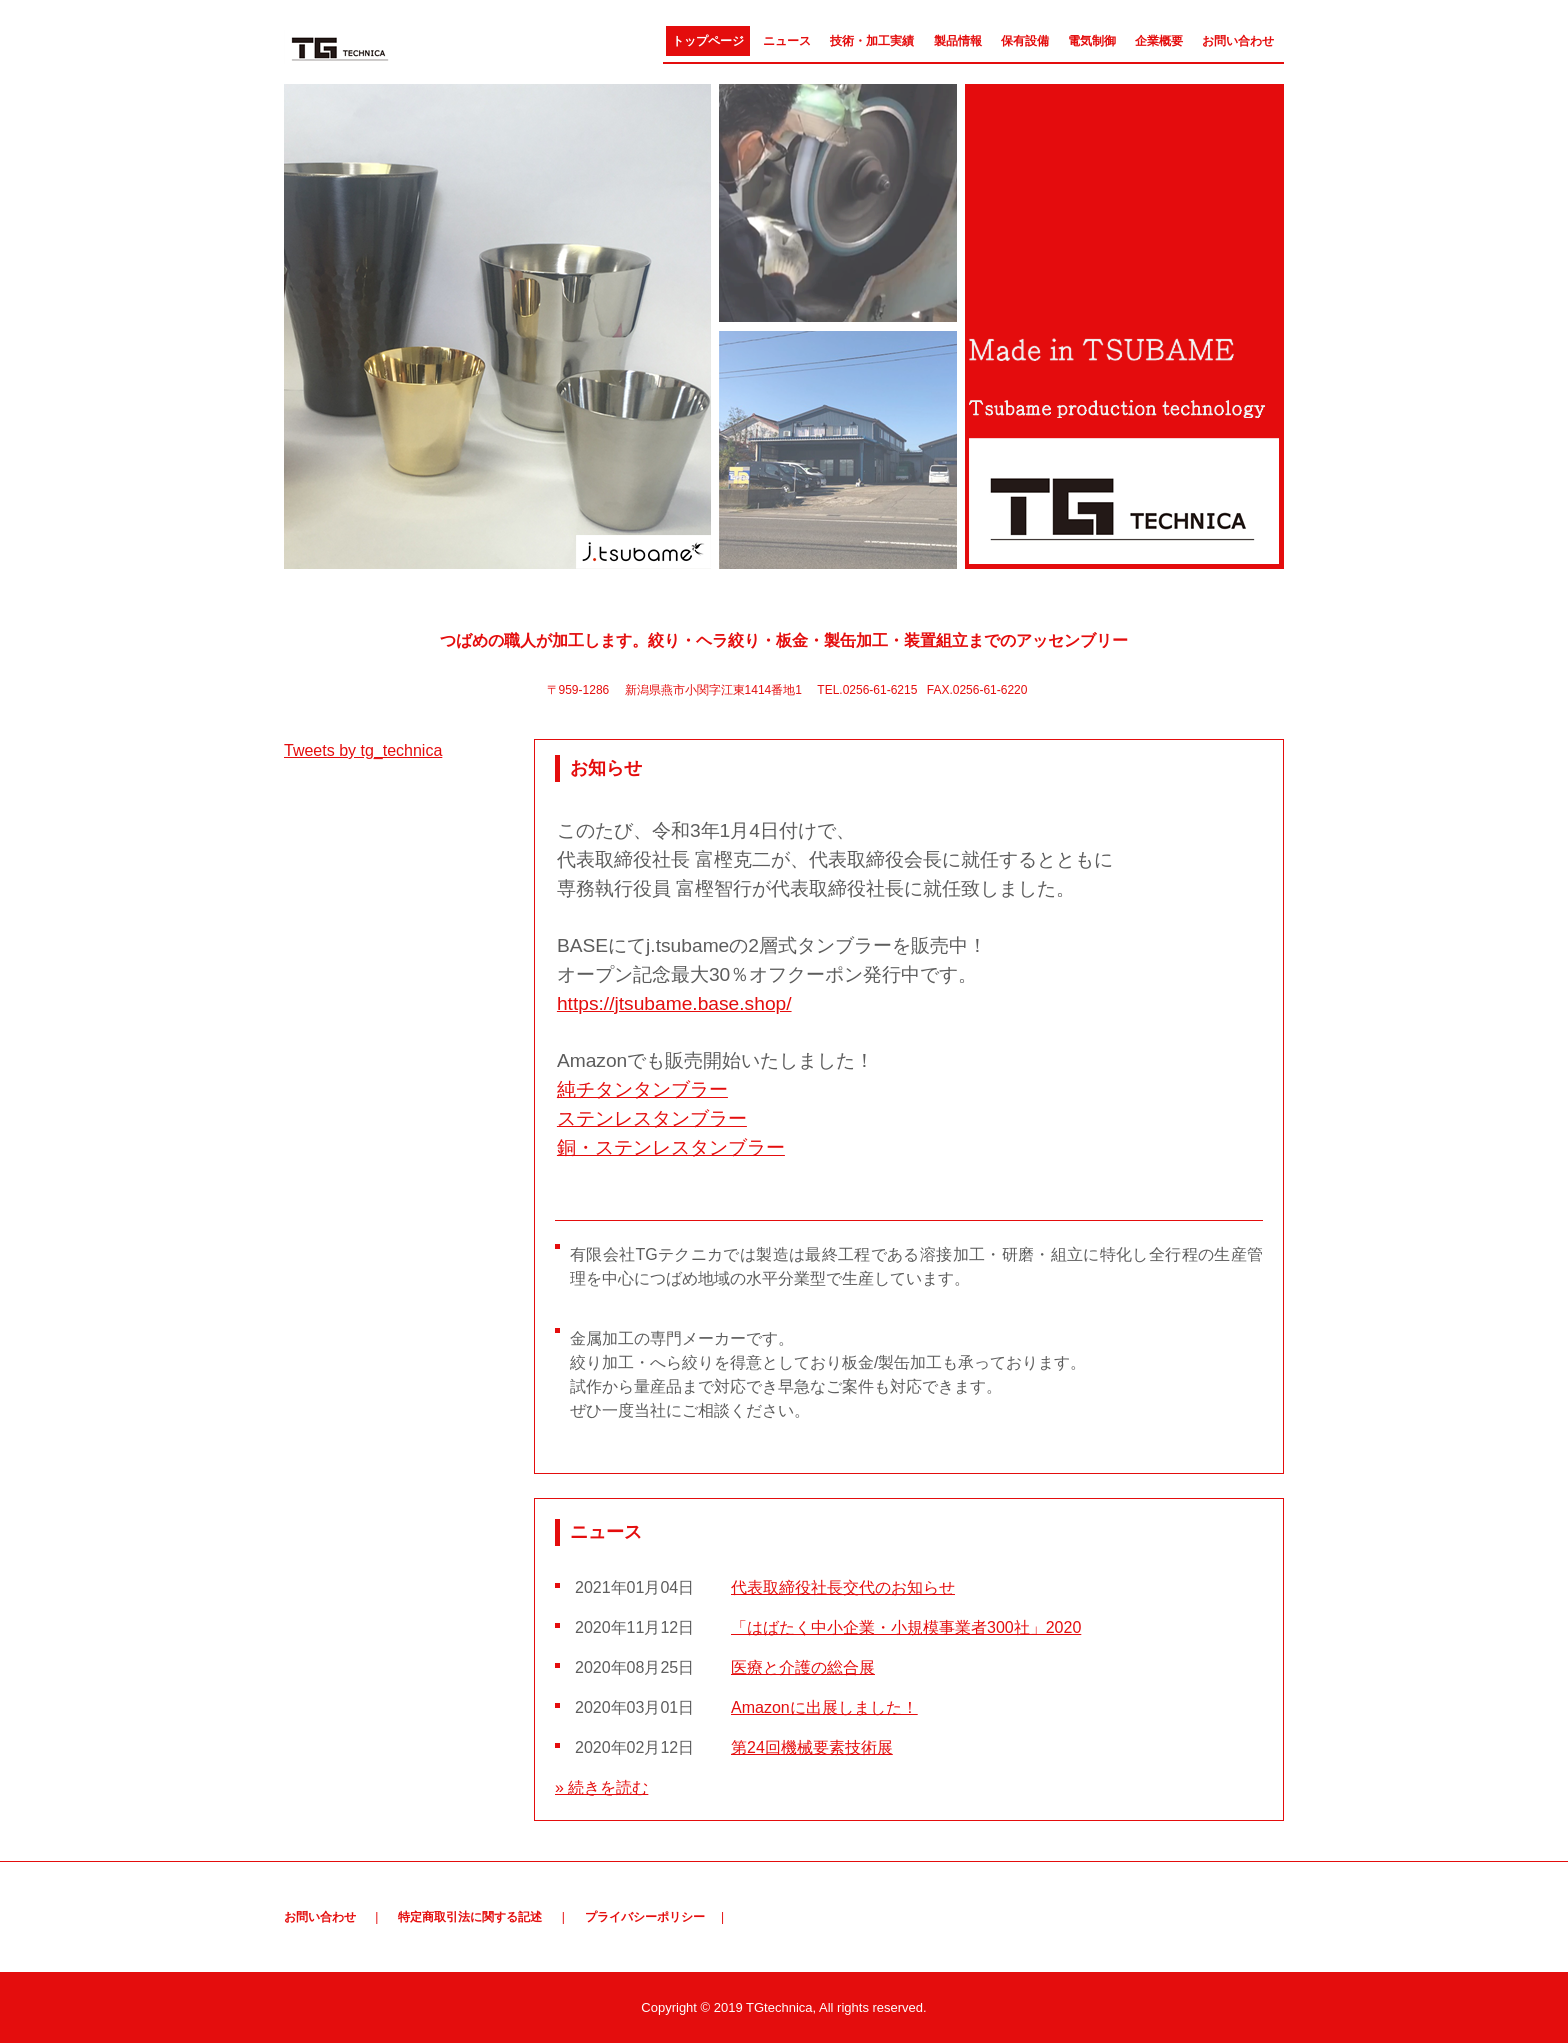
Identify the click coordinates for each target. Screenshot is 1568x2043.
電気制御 (1092, 41)
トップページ (708, 41)
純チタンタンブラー (642, 1089)
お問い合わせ (1238, 41)
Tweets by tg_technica (363, 750)
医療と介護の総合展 (803, 1667)
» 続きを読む (601, 1787)
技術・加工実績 (872, 41)
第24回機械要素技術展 (812, 1747)
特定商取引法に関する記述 (470, 1917)
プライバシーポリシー (645, 1917)
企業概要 (1159, 41)
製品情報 (958, 41)
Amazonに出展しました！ (824, 1707)
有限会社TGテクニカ (391, 47)
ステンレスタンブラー (652, 1118)
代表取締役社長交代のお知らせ (843, 1587)
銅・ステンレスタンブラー (671, 1147)
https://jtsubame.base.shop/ (674, 1003)
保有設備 (1025, 41)
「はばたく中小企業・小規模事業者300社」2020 (906, 1627)
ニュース (787, 41)
